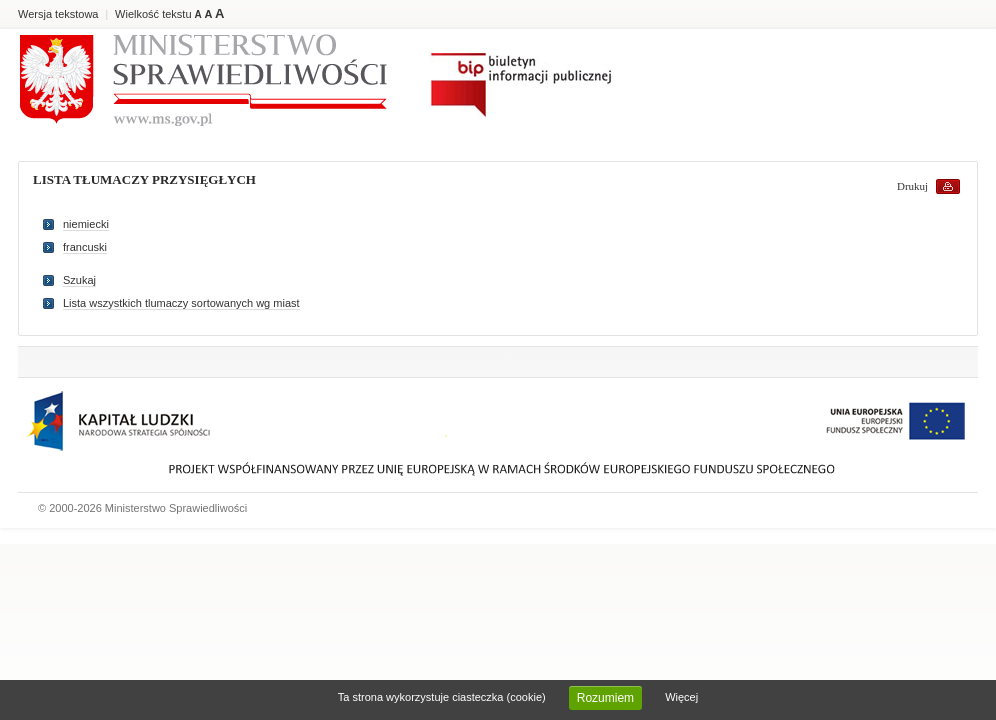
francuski (85, 247)
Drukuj (912, 186)
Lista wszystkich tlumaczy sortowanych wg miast (181, 303)
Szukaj (79, 280)
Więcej (681, 697)
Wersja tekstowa (58, 14)
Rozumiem (605, 698)
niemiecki (86, 224)
